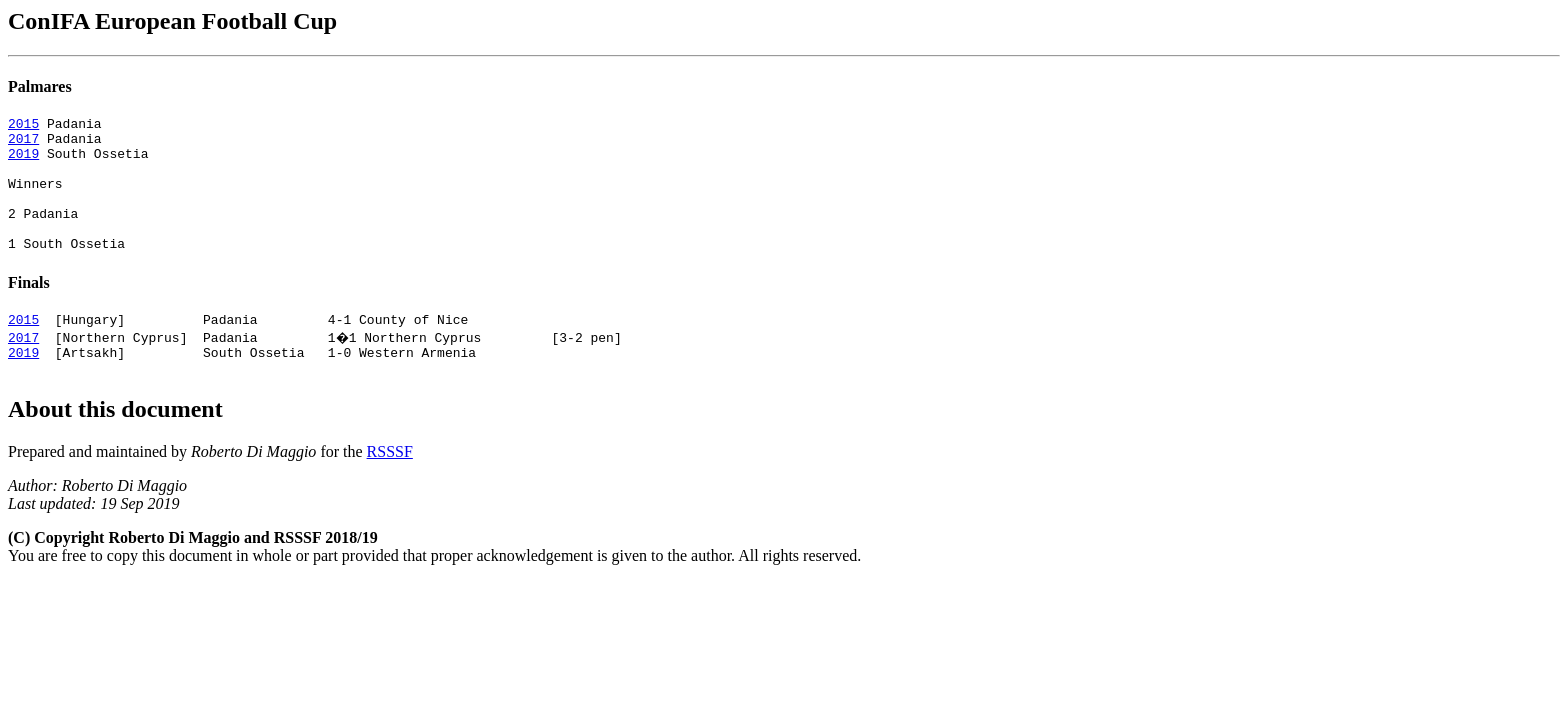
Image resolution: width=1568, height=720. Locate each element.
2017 (23, 144)
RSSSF (390, 487)
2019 (23, 162)
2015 (23, 126)
